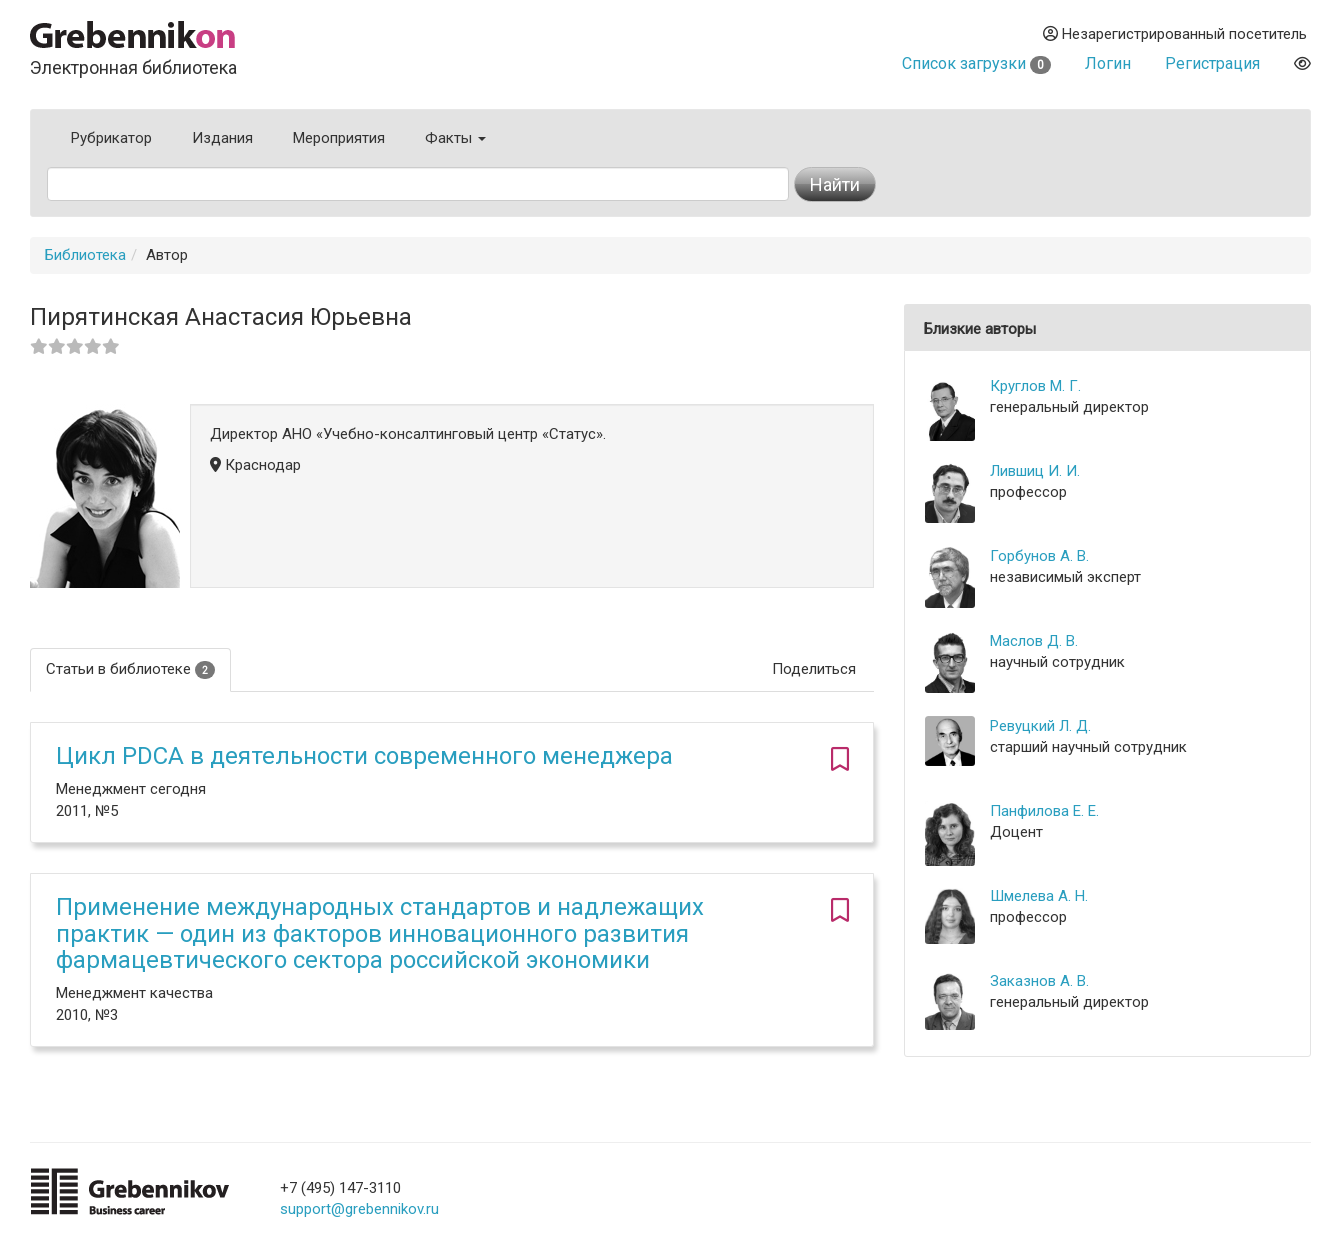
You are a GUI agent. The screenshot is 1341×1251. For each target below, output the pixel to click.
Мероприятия (339, 138)
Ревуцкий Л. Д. (1040, 726)
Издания (222, 138)
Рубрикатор (111, 138)
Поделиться (814, 669)
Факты (455, 138)
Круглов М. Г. (1035, 386)
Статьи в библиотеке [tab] (130, 669)
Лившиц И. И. (1035, 471)
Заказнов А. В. (1039, 981)
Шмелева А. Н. (1039, 896)
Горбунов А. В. (1039, 556)
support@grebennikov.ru (359, 1209)
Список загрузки (976, 63)
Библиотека (85, 255)
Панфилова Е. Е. (1044, 811)
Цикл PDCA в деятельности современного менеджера (364, 756)
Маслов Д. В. (1034, 641)
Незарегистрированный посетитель (1175, 34)
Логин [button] (1108, 63)
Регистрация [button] (1212, 63)
